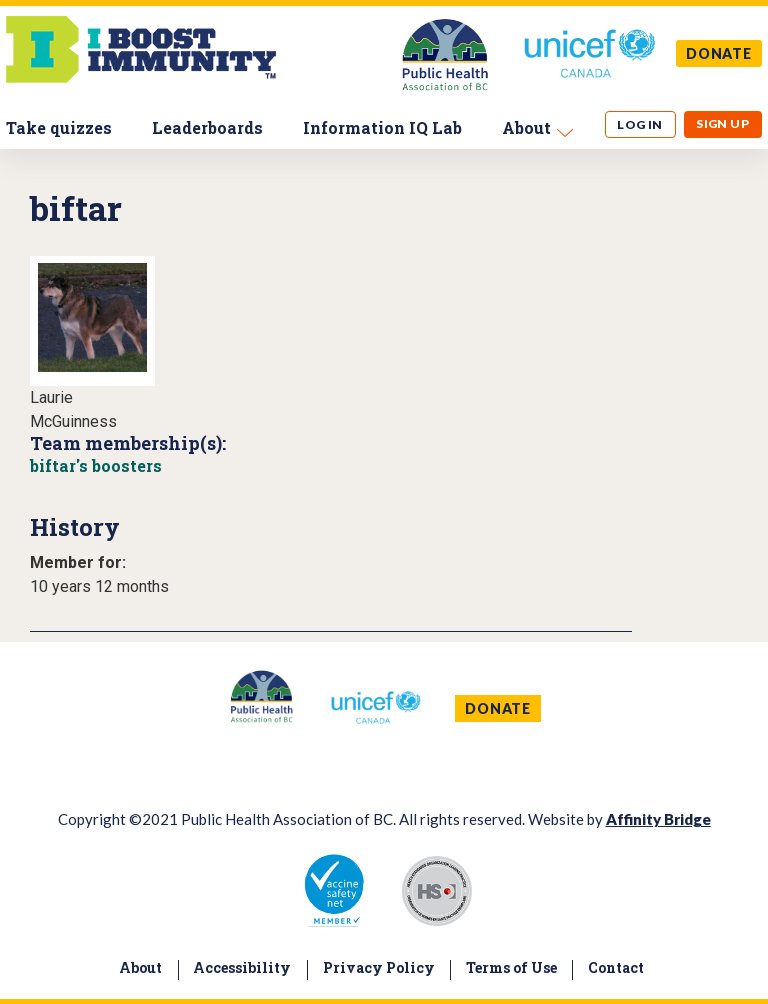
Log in (640, 124)
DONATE (719, 53)
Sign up (722, 123)
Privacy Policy (379, 967)
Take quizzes (59, 127)
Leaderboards (207, 127)
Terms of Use (511, 967)
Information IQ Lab (382, 127)
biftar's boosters (96, 465)
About (526, 127)
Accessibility (242, 967)
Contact (616, 967)
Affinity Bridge (658, 819)
